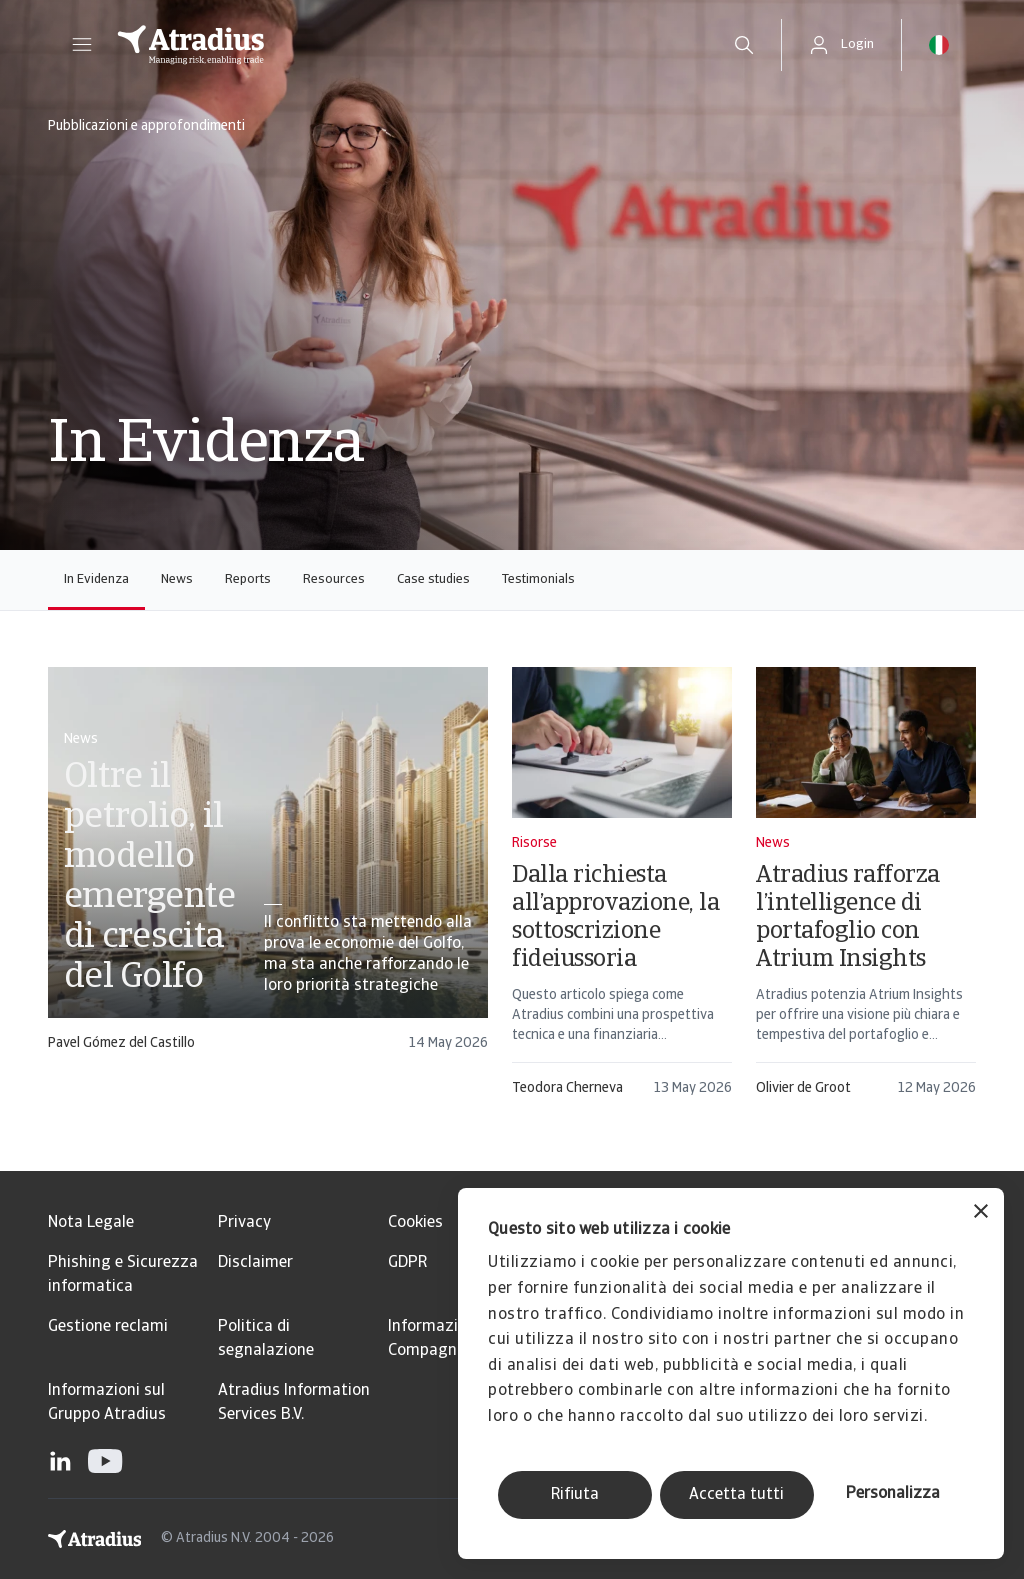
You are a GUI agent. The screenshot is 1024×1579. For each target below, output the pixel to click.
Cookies (415, 1223)
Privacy (244, 1223)
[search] (744, 45)
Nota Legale (91, 1223)
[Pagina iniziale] (403, 45)
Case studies (433, 579)
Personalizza (893, 1494)
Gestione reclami (108, 1327)
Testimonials (538, 579)
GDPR (407, 1263)
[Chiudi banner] (981, 1213)
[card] (268, 868)
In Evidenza (96, 579)
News (177, 579)
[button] (82, 45)
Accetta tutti (736, 1495)
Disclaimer (255, 1263)
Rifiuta (575, 1495)
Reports (248, 579)
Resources (334, 579)
